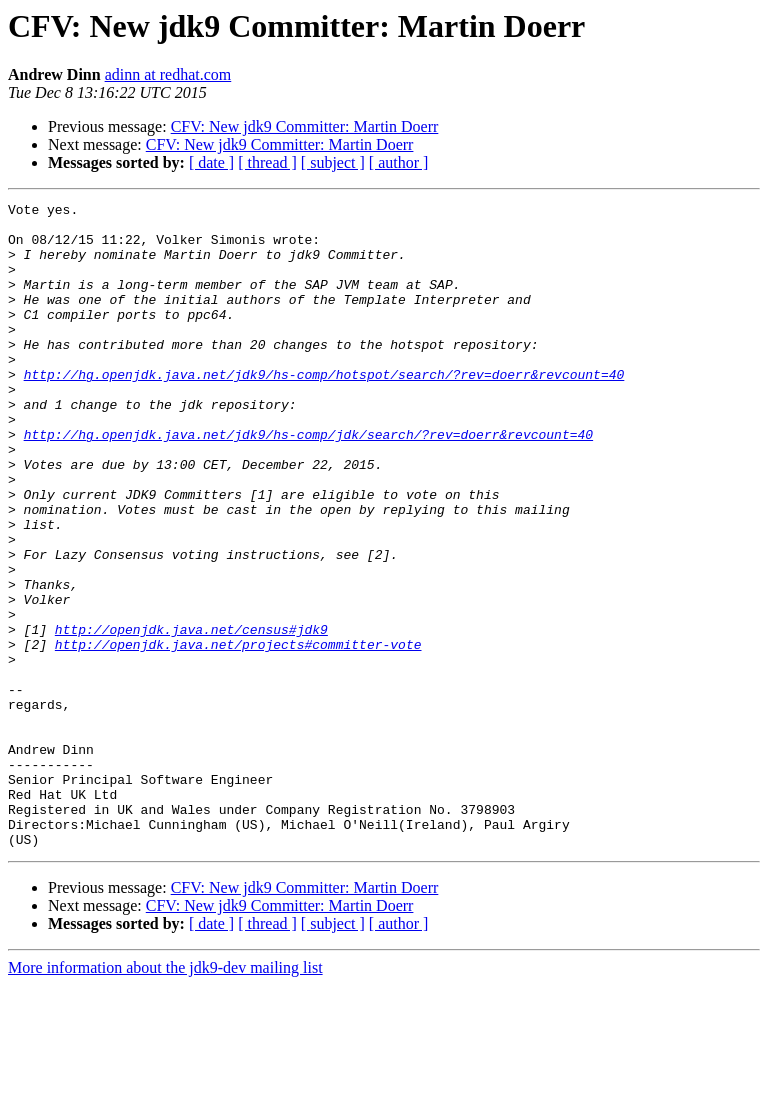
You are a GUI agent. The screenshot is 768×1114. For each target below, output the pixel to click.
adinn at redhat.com (168, 74)
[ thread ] (267, 162)
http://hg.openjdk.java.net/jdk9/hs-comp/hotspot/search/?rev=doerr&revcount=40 (324, 410)
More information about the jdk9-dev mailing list (165, 1096)
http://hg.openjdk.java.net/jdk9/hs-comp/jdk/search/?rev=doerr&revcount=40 (308, 482)
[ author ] (399, 162)
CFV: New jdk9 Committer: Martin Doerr (305, 126)
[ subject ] (333, 162)
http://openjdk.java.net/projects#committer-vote (238, 734)
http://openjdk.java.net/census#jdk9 (191, 716)
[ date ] (211, 162)
